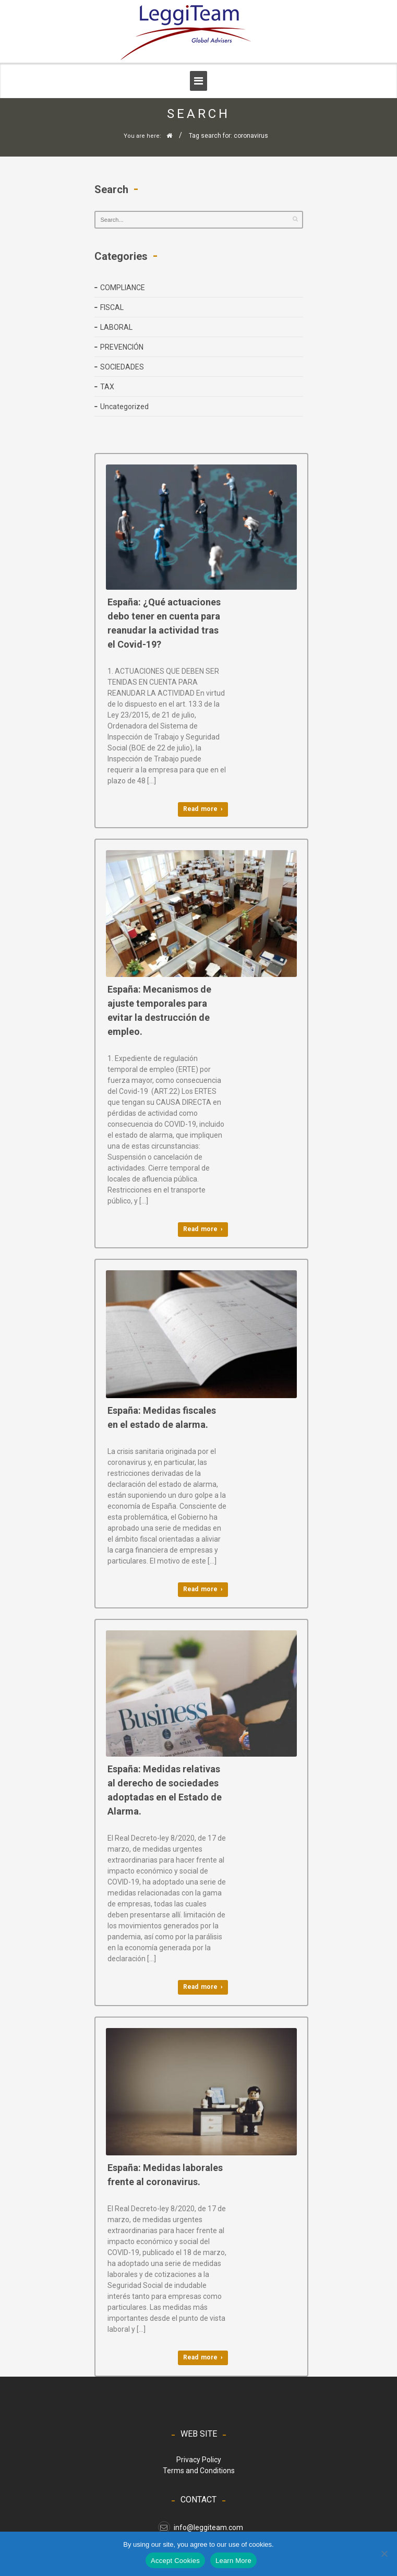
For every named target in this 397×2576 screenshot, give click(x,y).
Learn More (233, 2561)
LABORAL (116, 327)
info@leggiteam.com (200, 2527)
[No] (384, 2553)
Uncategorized (124, 406)
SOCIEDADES (122, 367)
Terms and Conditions (199, 2470)
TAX (107, 387)
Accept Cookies (175, 2561)
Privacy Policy (198, 2459)
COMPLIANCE (122, 287)
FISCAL (112, 307)
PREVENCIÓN (121, 347)
